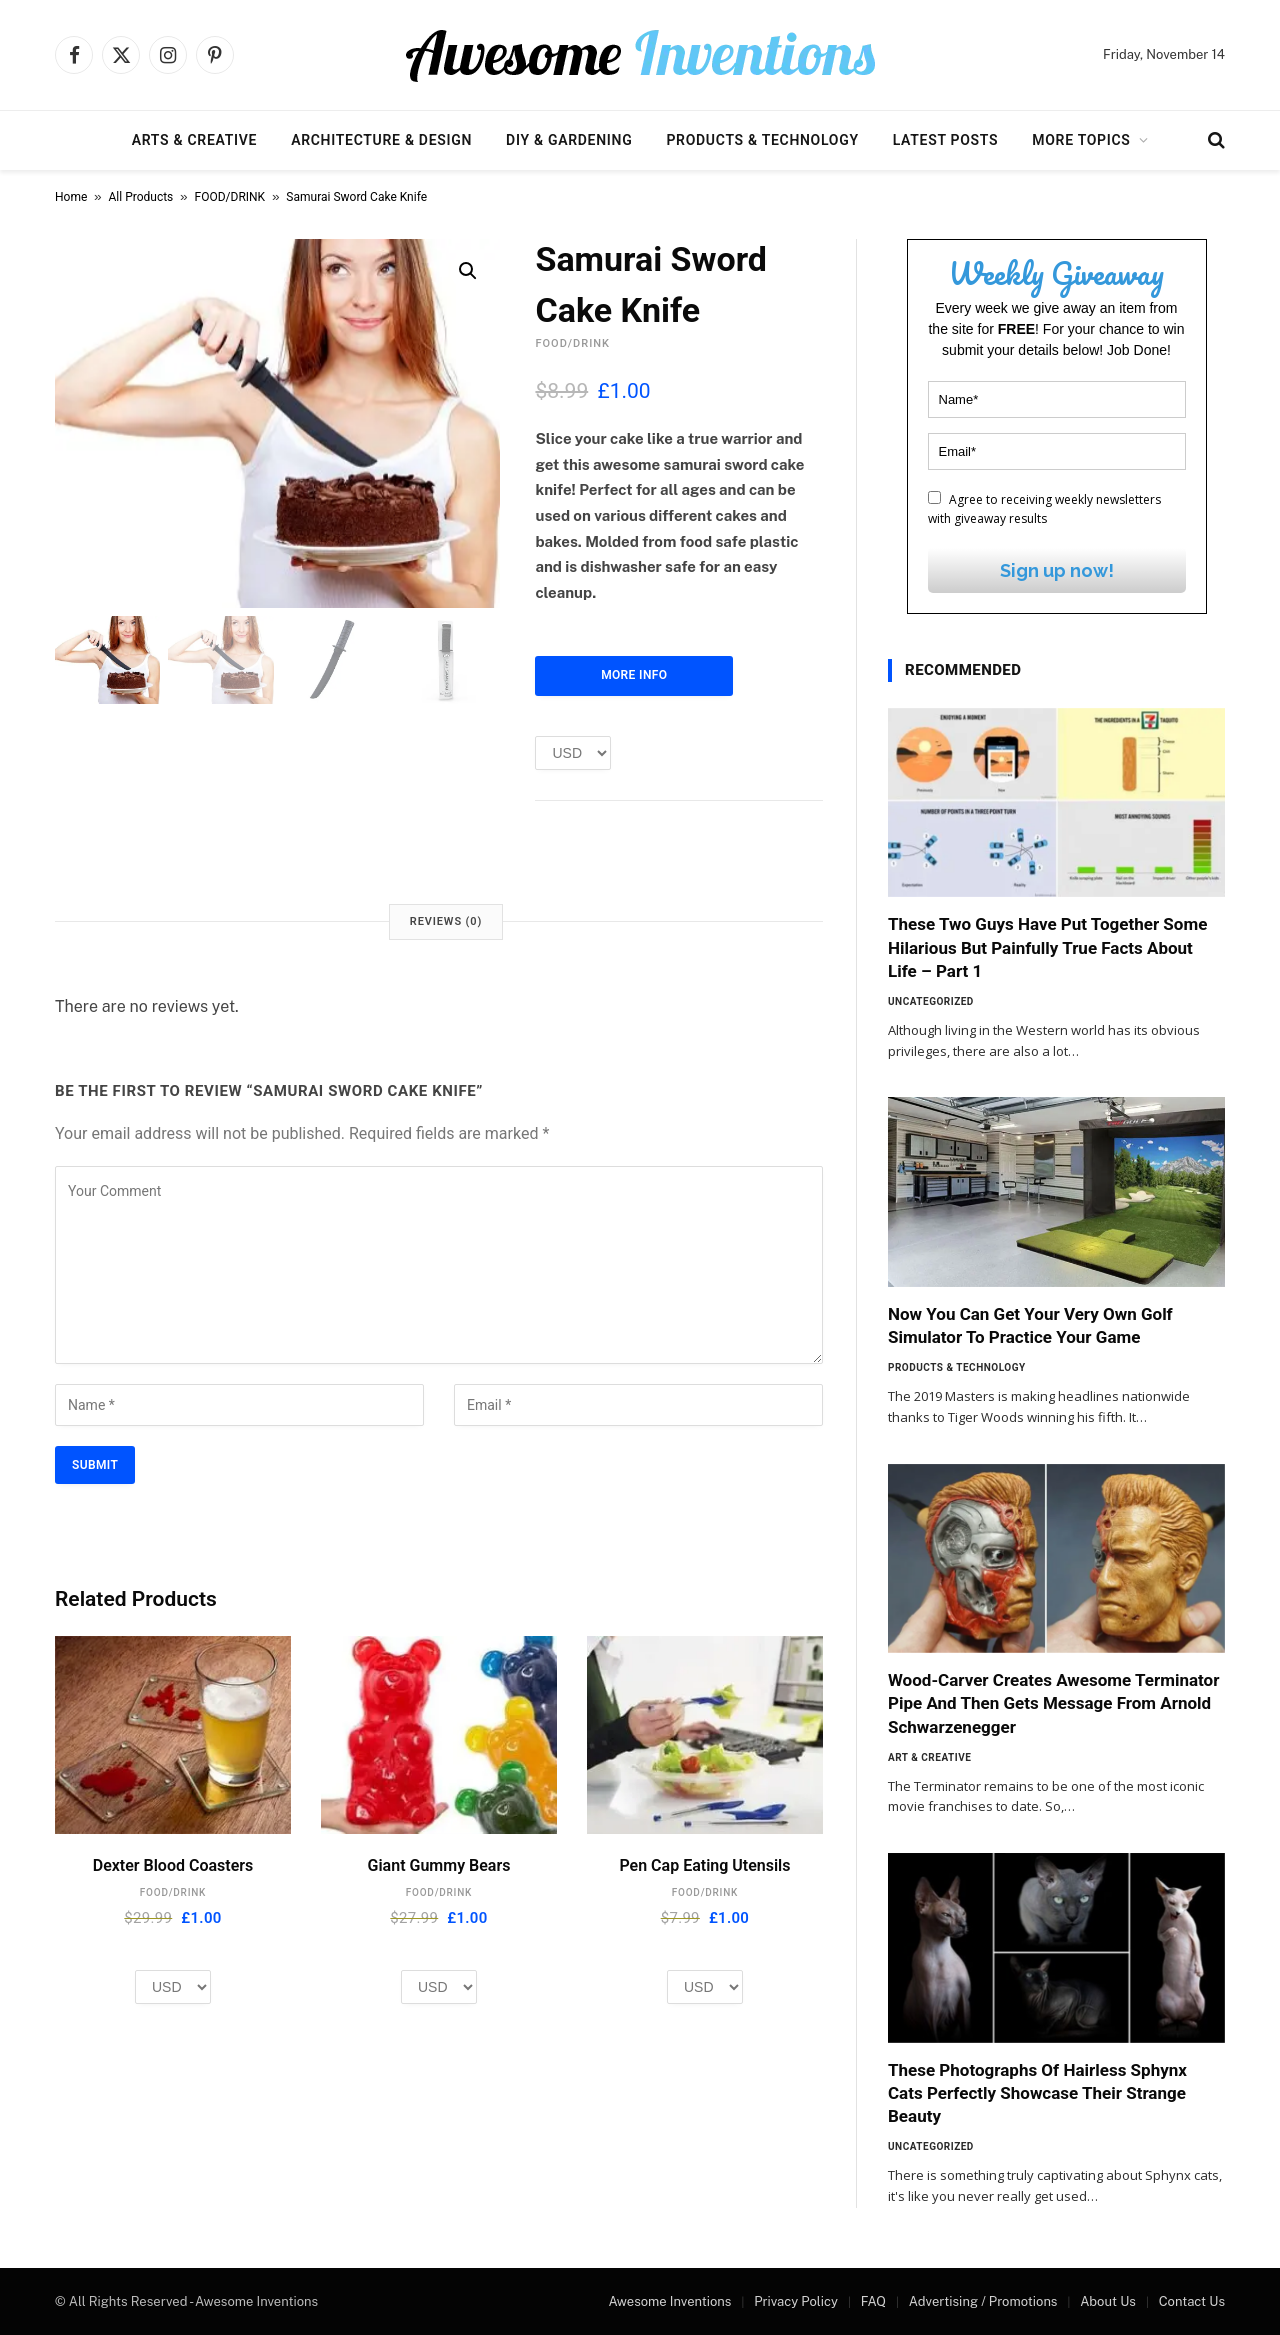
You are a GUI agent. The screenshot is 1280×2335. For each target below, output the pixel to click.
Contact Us (1192, 2301)
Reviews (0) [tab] (446, 921)
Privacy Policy (796, 2301)
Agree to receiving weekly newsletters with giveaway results (1044, 509)
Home (71, 197)
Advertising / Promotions (983, 2301)
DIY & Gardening (569, 140)
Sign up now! (1057, 570)
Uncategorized (931, 1001)
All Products (141, 197)
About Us (1108, 2301)
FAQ (873, 2301)
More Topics (1081, 140)
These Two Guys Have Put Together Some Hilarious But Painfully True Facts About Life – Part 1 (1047, 947)
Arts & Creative (194, 140)
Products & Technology (762, 140)
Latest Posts (946, 140)
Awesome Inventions (669, 2301)
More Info (634, 675)
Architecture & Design (381, 140)
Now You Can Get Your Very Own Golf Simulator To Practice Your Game (1030, 1325)
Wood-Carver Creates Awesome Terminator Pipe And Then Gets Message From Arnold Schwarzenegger (1053, 1703)
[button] (468, 271)
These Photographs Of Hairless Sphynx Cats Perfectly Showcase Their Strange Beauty (1037, 2093)
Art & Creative (929, 1757)
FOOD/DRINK (230, 197)
